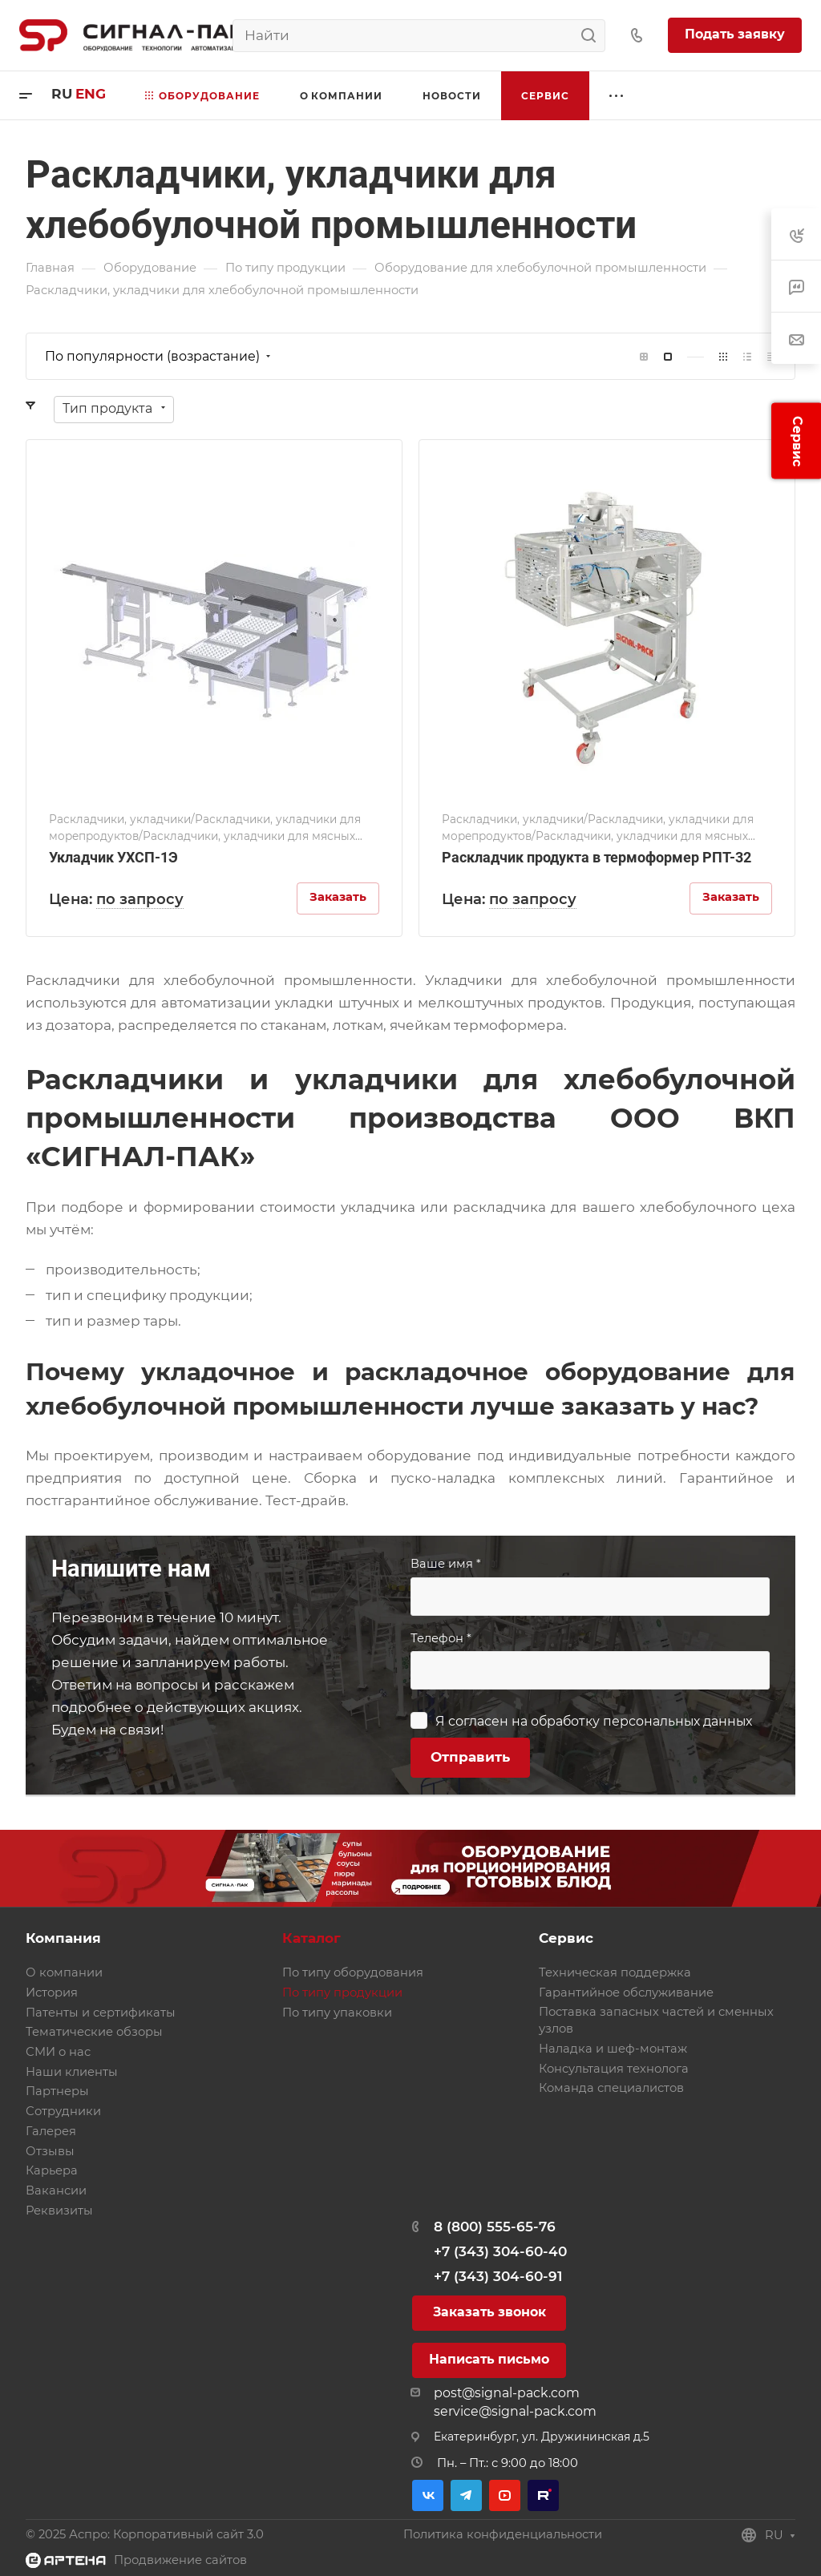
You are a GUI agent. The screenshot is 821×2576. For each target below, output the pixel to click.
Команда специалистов (611, 2088)
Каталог (311, 1938)
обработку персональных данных (641, 1721)
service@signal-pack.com (515, 2411)
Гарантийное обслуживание (626, 1992)
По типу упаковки (337, 2012)
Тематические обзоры (94, 2032)
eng (90, 94)
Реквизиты (59, 2210)
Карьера (52, 2170)
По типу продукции (342, 1992)
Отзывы (50, 2151)
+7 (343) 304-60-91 (498, 2276)
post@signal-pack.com (507, 2392)
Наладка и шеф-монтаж (613, 2048)
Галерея (51, 2131)
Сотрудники (63, 2111)
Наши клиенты (72, 2072)
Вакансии (56, 2190)
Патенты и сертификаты (101, 2012)
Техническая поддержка (615, 1972)
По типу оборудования (352, 1972)
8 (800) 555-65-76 (495, 2227)
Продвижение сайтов (180, 2560)
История (52, 1992)
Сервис (566, 1938)
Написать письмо (489, 2359)
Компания (63, 1938)
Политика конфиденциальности (502, 2534)
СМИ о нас (58, 2052)
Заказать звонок (489, 2312)
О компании (64, 1972)
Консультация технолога (614, 2068)
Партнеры (57, 2091)
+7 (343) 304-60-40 (500, 2251)
